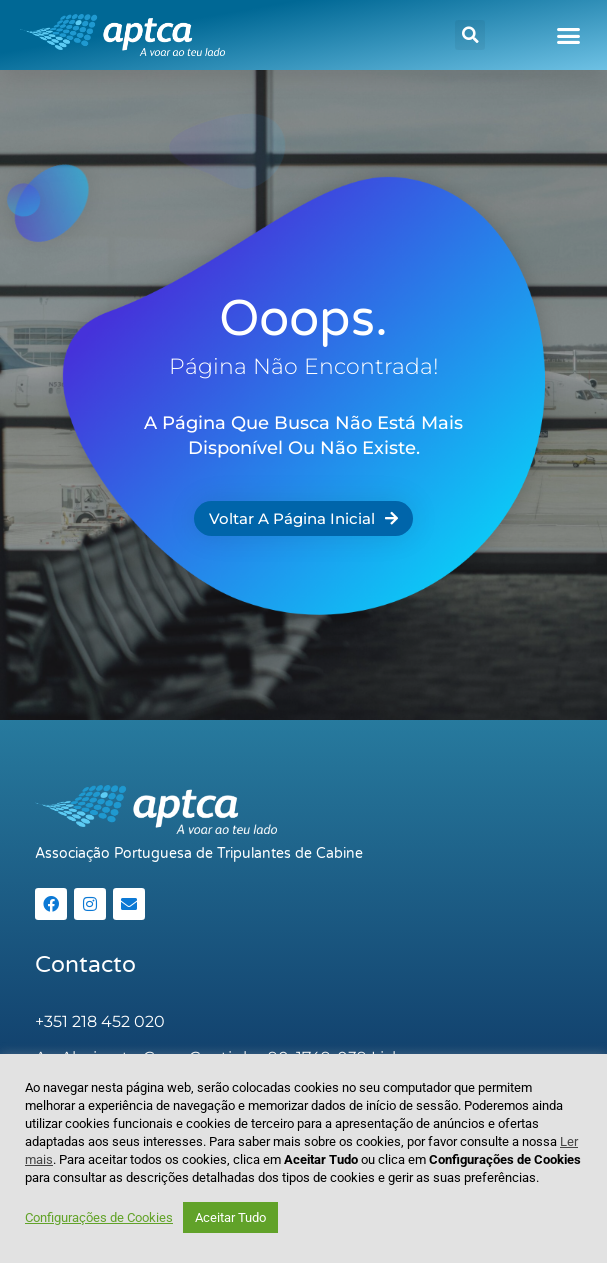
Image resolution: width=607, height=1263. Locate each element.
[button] (470, 35)
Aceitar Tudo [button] (230, 1217)
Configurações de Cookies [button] (99, 1217)
